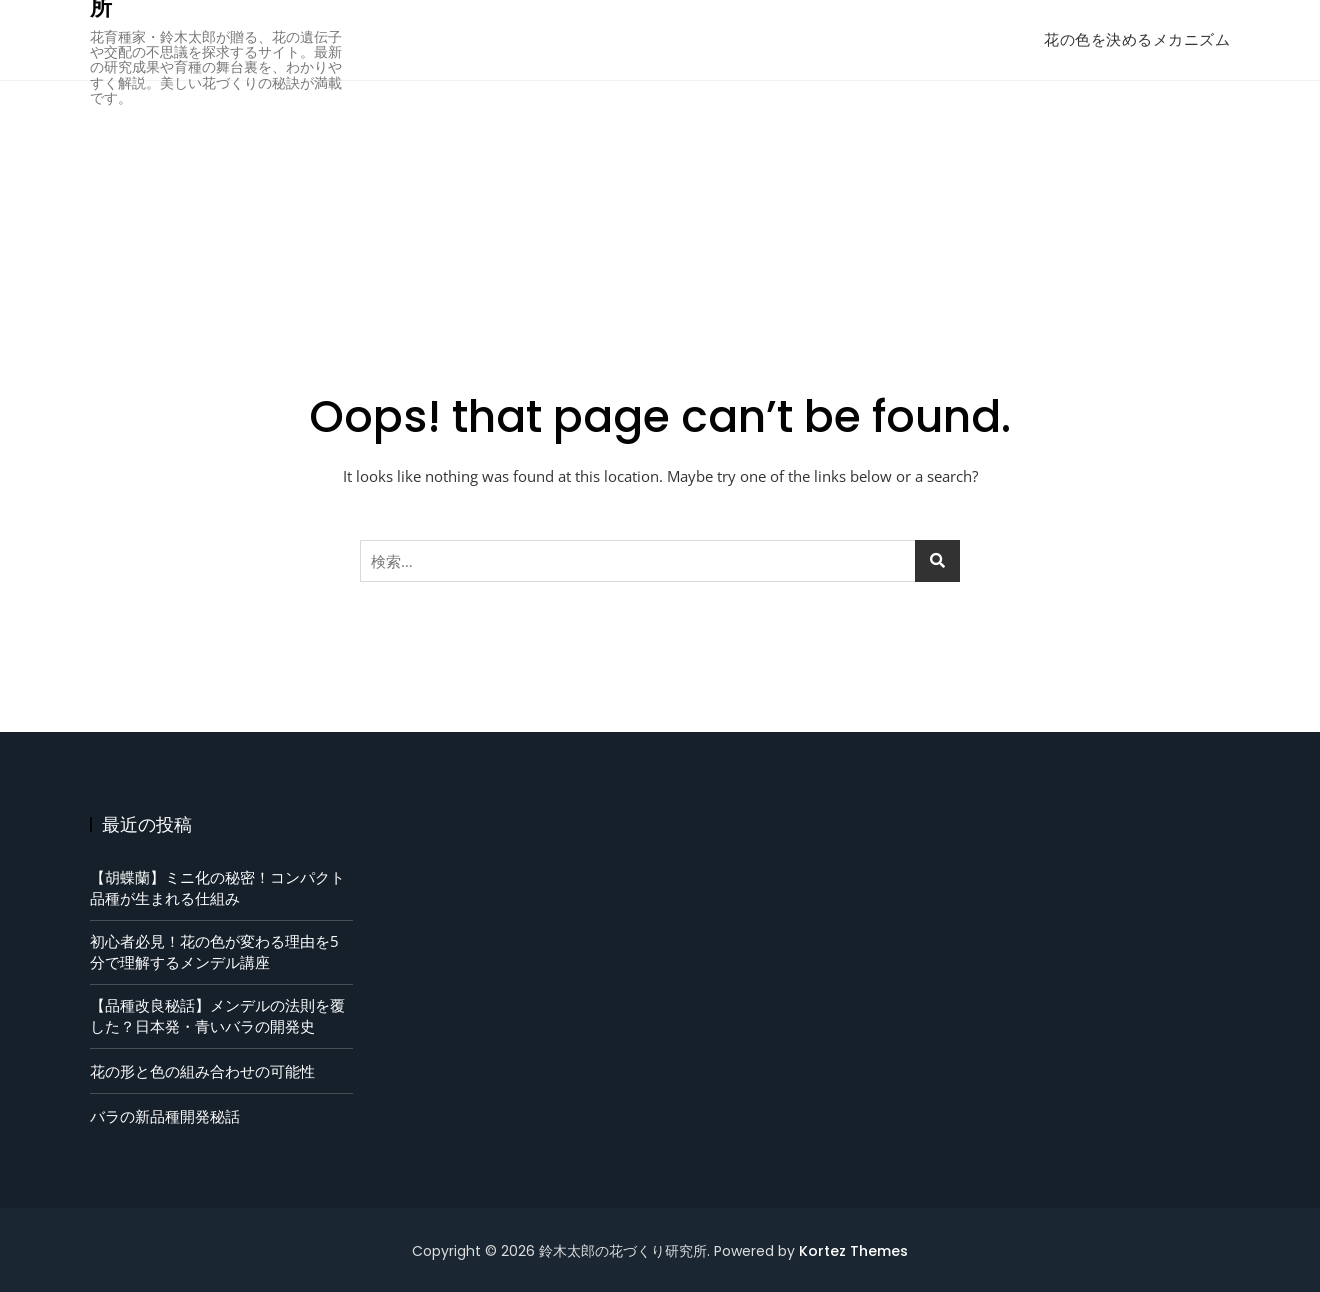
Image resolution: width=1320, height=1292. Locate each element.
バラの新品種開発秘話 (165, 1116)
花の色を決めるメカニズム (1137, 39)
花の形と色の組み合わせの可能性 (202, 1071)
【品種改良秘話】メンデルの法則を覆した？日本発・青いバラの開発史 (217, 1015)
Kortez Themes (853, 1251)
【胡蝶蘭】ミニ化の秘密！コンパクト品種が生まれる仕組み (217, 887)
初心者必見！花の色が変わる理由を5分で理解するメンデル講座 (214, 951)
